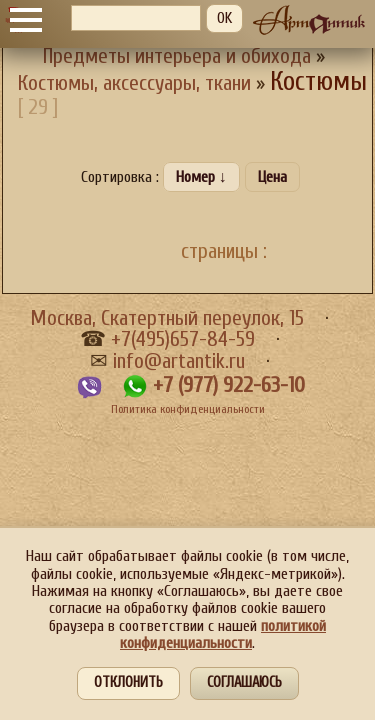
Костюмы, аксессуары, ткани (134, 83)
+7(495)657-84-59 (183, 339)
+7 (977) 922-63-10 (229, 385)
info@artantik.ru (179, 361)
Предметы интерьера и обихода (177, 56)
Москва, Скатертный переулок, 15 (167, 318)
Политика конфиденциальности (188, 409)
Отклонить (128, 682)
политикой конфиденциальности (223, 634)
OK (224, 18)
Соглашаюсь (244, 682)
